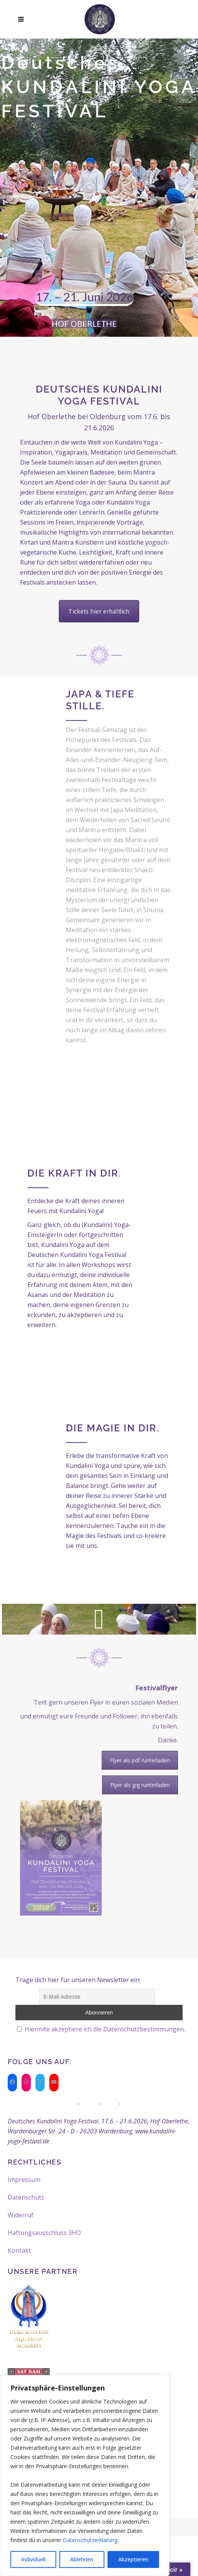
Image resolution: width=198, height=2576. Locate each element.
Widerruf (21, 2215)
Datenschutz (26, 2197)
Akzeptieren (133, 2559)
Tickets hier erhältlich (99, 611)
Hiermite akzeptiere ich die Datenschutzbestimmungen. (105, 2029)
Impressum (24, 2179)
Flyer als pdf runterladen (140, 1760)
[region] (84, 2475)
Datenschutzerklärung (90, 2540)
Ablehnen (81, 2559)
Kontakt (19, 2250)
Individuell (33, 2559)
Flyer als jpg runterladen (140, 1785)
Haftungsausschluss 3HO (44, 2232)
